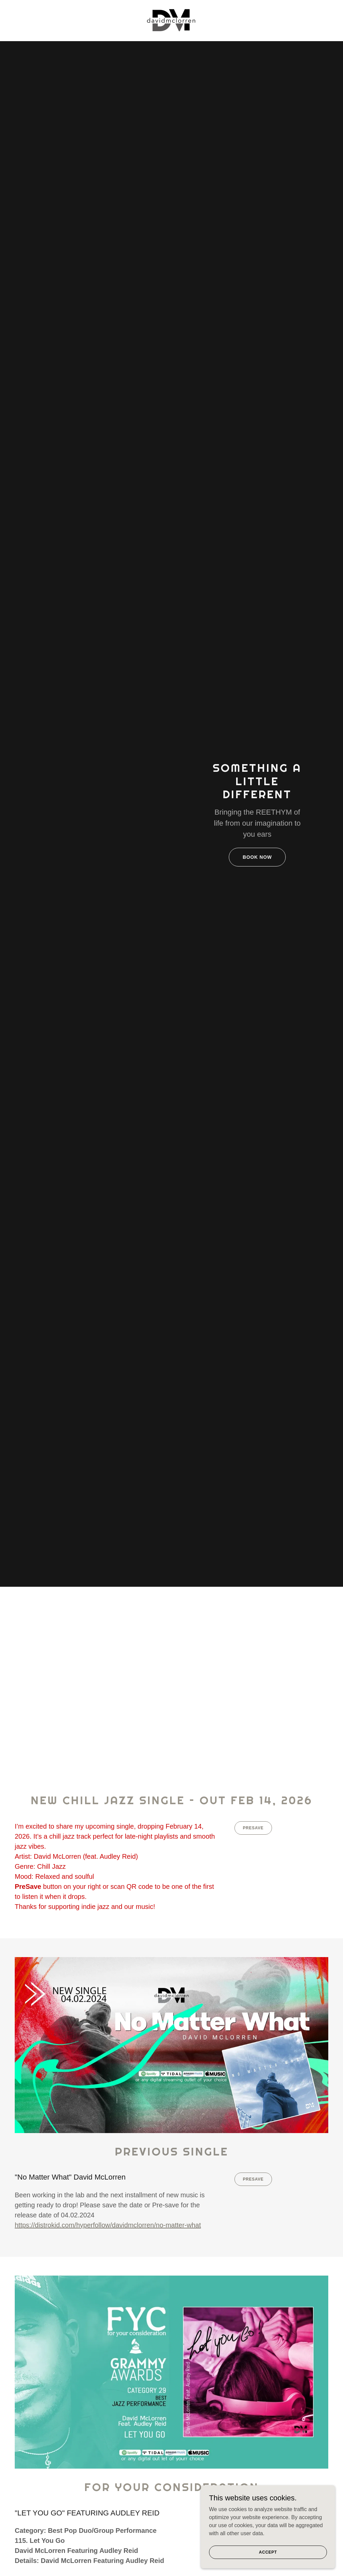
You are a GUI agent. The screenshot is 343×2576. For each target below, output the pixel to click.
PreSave (253, 1828)
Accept (268, 2556)
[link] (171, 20)
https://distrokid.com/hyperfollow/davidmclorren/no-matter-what (108, 2225)
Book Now (257, 857)
